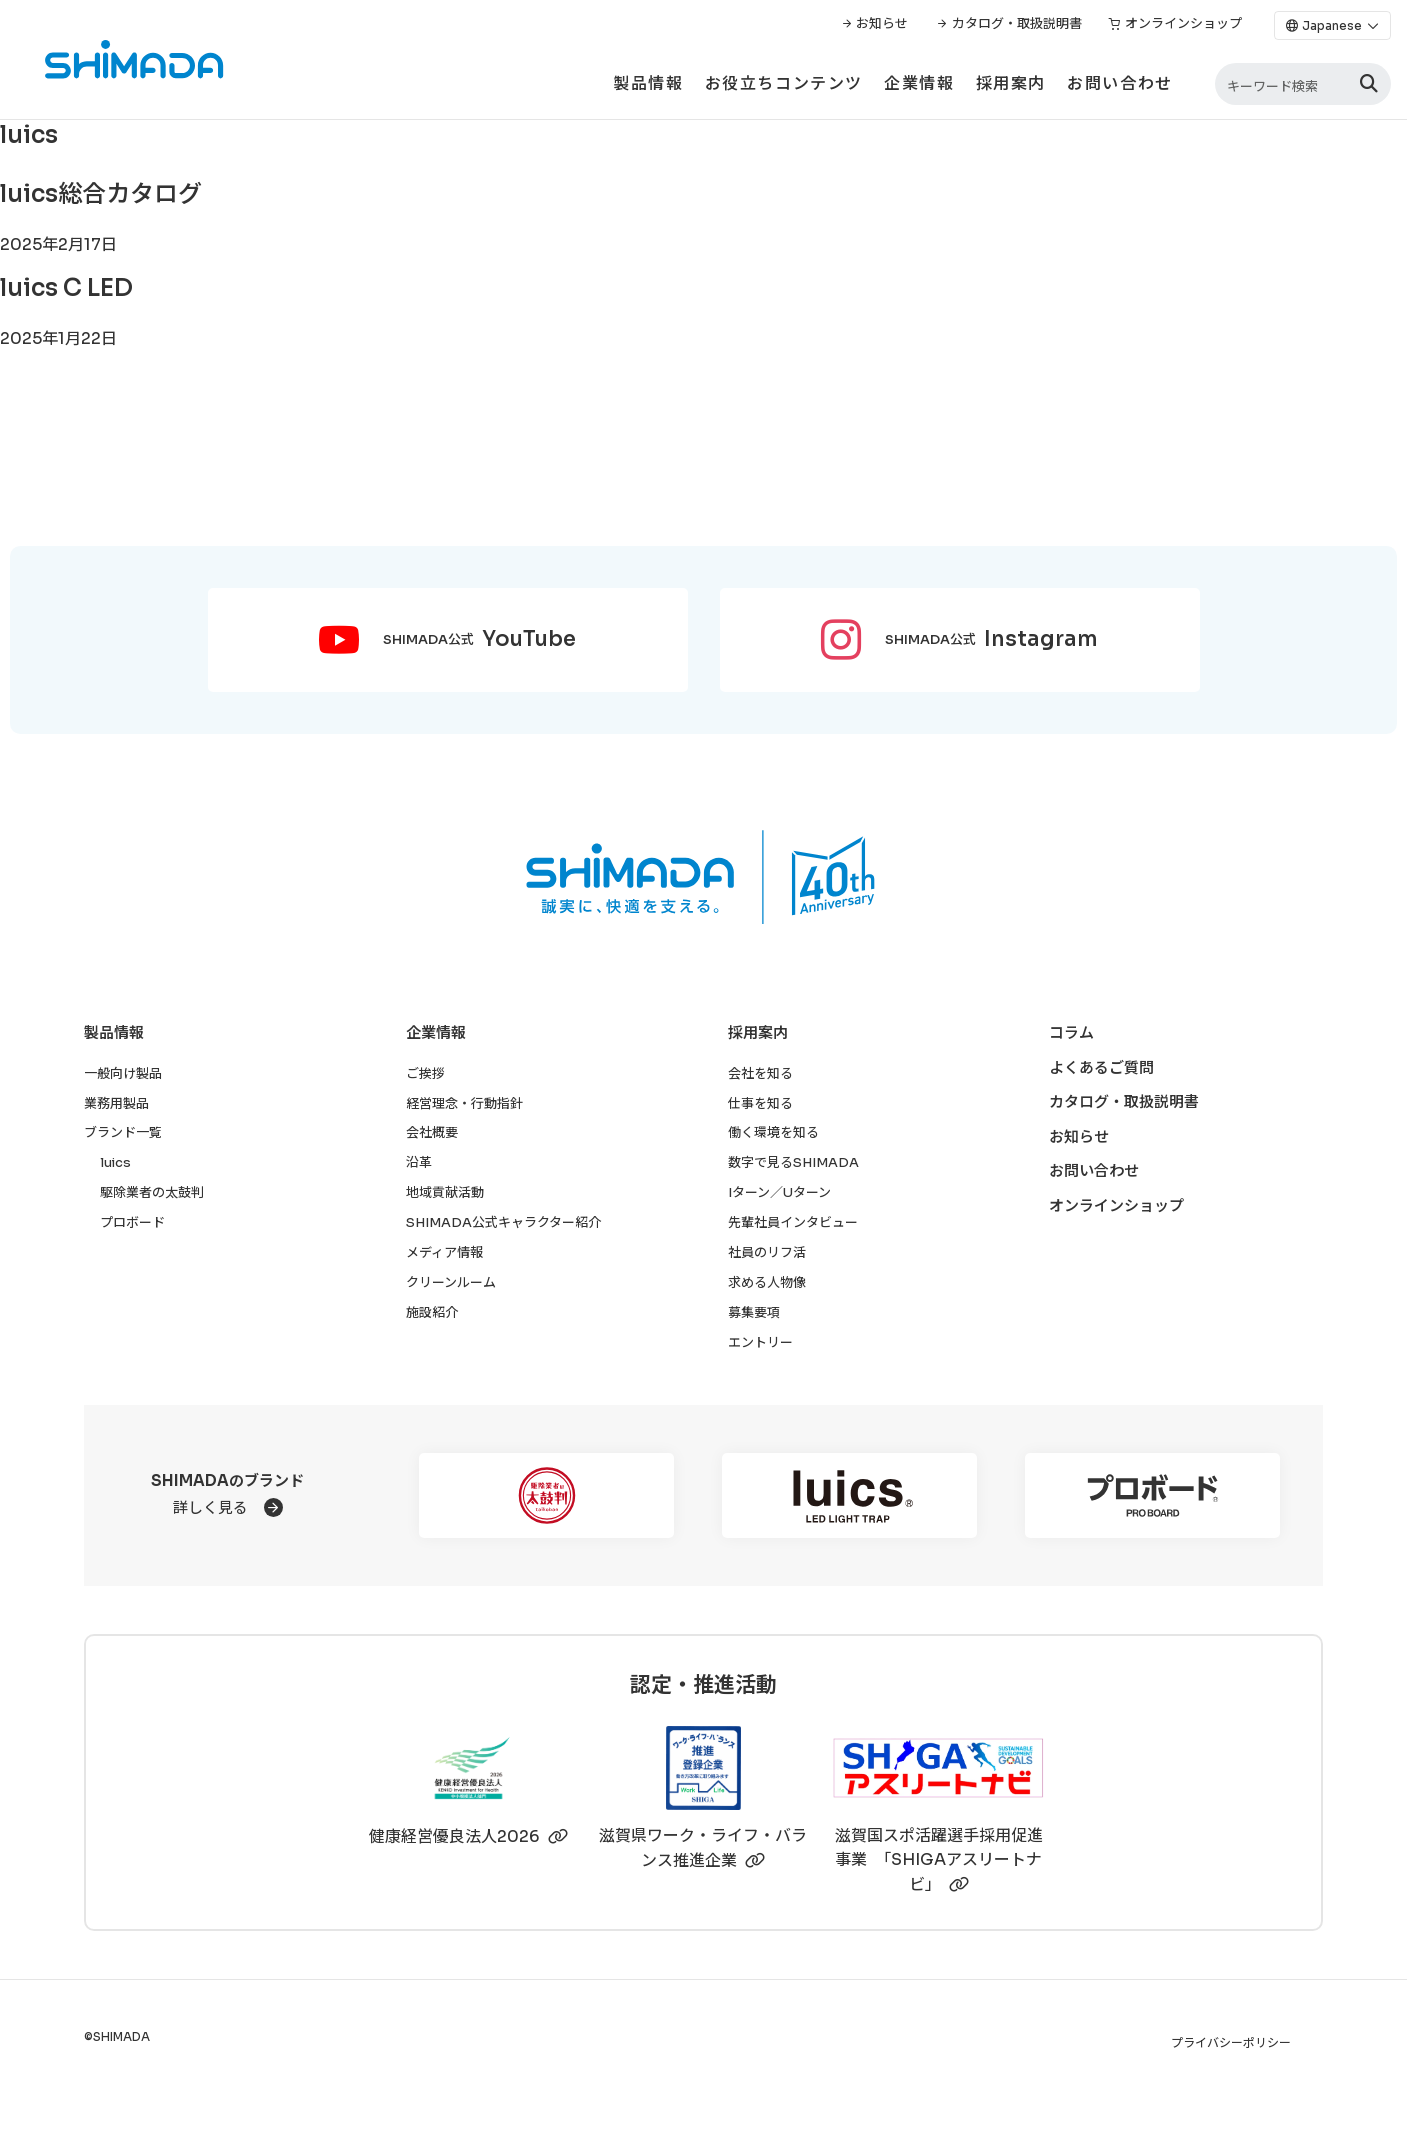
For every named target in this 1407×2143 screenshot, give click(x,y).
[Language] (1332, 25)
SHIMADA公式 (479, 640)
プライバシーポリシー (1231, 2042)
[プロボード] (1152, 1495)
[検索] (1369, 85)
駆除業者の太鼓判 (152, 1192)
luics (115, 1162)
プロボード (132, 1222)
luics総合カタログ (101, 194)
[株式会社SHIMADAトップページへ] (113, 59)
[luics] (849, 1495)
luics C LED (66, 288)
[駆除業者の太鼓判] (546, 1495)
